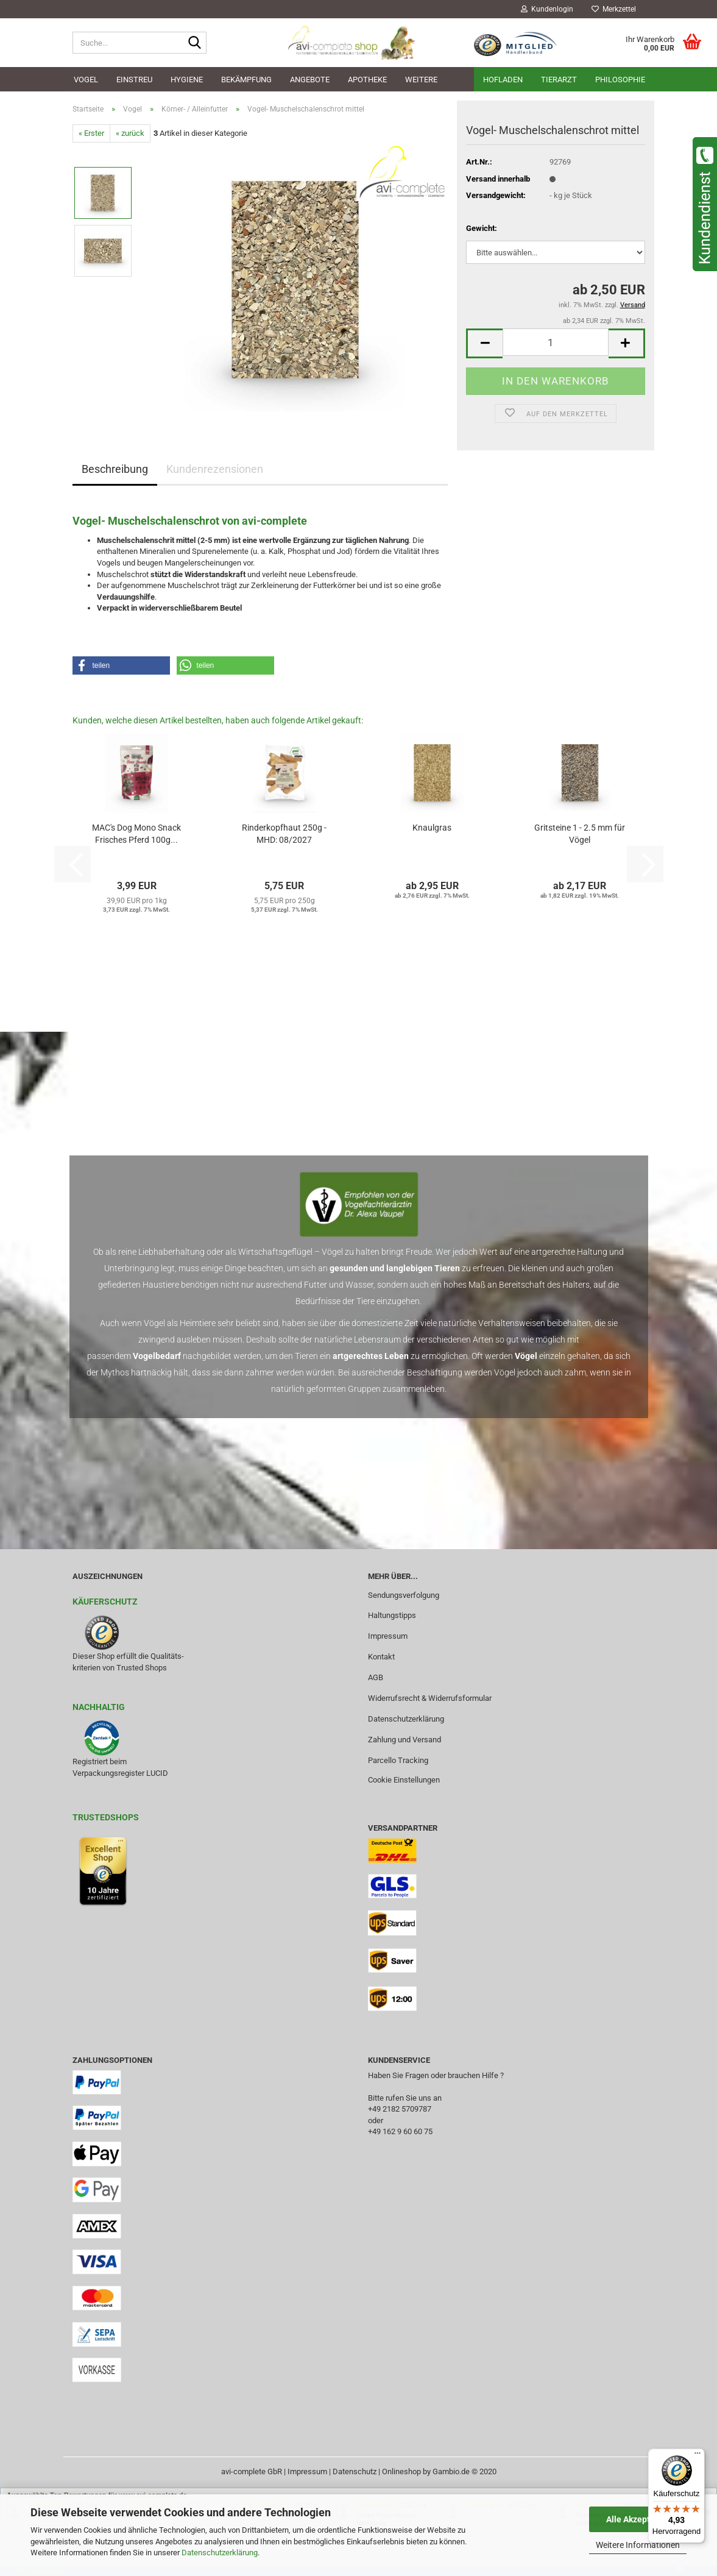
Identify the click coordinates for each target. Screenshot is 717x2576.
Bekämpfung (246, 79)
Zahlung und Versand (404, 1739)
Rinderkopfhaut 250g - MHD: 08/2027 (284, 834)
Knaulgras (431, 827)
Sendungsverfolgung (403, 1595)
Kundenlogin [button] (547, 9)
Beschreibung (115, 469)
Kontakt (381, 1656)
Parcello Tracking (398, 1760)
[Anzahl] (555, 342)
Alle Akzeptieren (638, 2519)
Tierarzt (559, 79)
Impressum (388, 1636)
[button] (484, 343)
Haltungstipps (392, 1615)
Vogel (86, 79)
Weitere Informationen (638, 2545)
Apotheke (367, 79)
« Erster (91, 133)
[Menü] (697, 2456)
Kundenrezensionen (214, 469)
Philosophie (620, 79)
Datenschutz (354, 2471)
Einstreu (134, 79)
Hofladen (503, 79)
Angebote (310, 79)
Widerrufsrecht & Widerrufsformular (430, 1698)
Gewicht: (481, 228)
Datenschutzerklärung (220, 2552)
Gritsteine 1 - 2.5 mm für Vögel (579, 834)
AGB (375, 1677)
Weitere (421, 79)
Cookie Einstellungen (404, 1779)
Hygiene (187, 79)
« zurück (130, 133)
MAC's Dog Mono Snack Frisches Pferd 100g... (136, 834)
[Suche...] (195, 43)
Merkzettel (614, 9)
